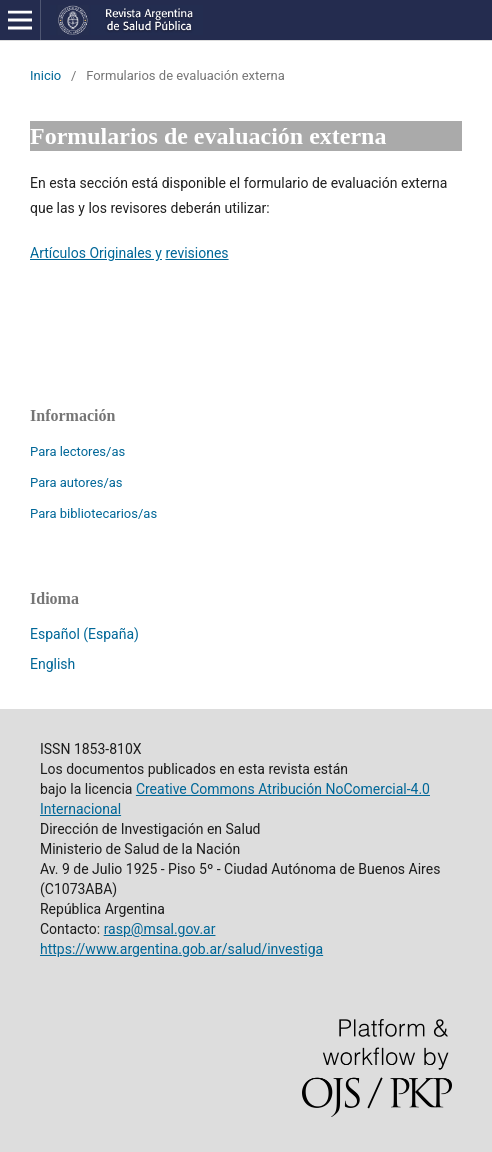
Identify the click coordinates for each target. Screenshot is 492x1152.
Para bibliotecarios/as (93, 513)
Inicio (45, 75)
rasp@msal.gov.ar (160, 929)
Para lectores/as (77, 451)
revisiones (196, 253)
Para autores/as (76, 482)
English (52, 664)
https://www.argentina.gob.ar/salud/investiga (181, 949)
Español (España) (84, 634)
